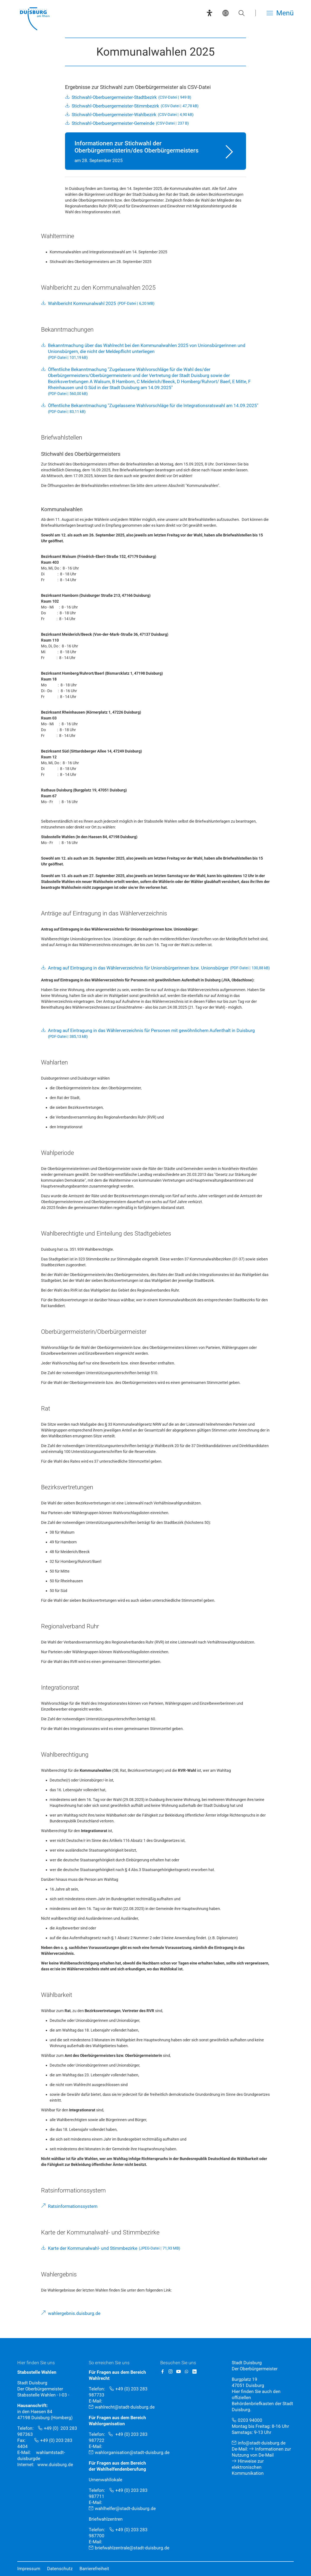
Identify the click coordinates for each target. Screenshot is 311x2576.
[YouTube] (178, 2371)
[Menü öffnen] (280, 13)
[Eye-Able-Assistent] (209, 13)
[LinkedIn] (194, 2371)
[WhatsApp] (186, 2371)
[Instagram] (170, 2371)
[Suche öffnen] (241, 13)
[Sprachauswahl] (225, 13)
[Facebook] (162, 2371)
